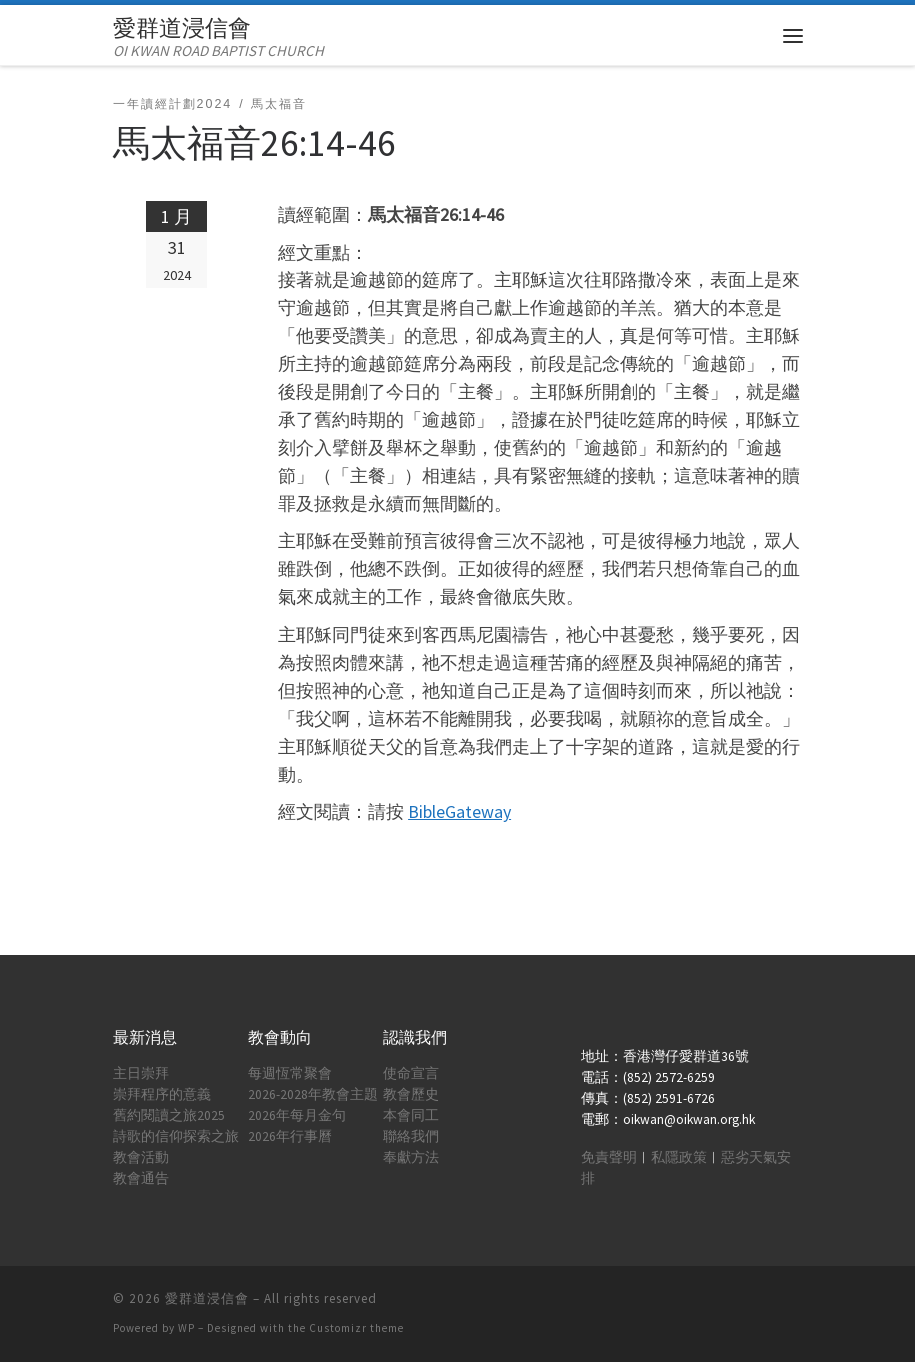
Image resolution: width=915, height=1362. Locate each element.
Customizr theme (356, 1328)
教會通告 (141, 1178)
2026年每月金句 (297, 1115)
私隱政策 (679, 1157)
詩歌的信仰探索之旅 (176, 1136)
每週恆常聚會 (290, 1073)
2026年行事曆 (290, 1136)
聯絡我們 (411, 1136)
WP (186, 1328)
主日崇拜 (141, 1073)
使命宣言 (411, 1073)
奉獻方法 (411, 1157)
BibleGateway (459, 811)
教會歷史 (411, 1094)
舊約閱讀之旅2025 (169, 1115)
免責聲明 (609, 1157)
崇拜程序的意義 (162, 1094)
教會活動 (141, 1157)
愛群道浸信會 (207, 1298)
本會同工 (411, 1115)
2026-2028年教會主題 (313, 1094)
